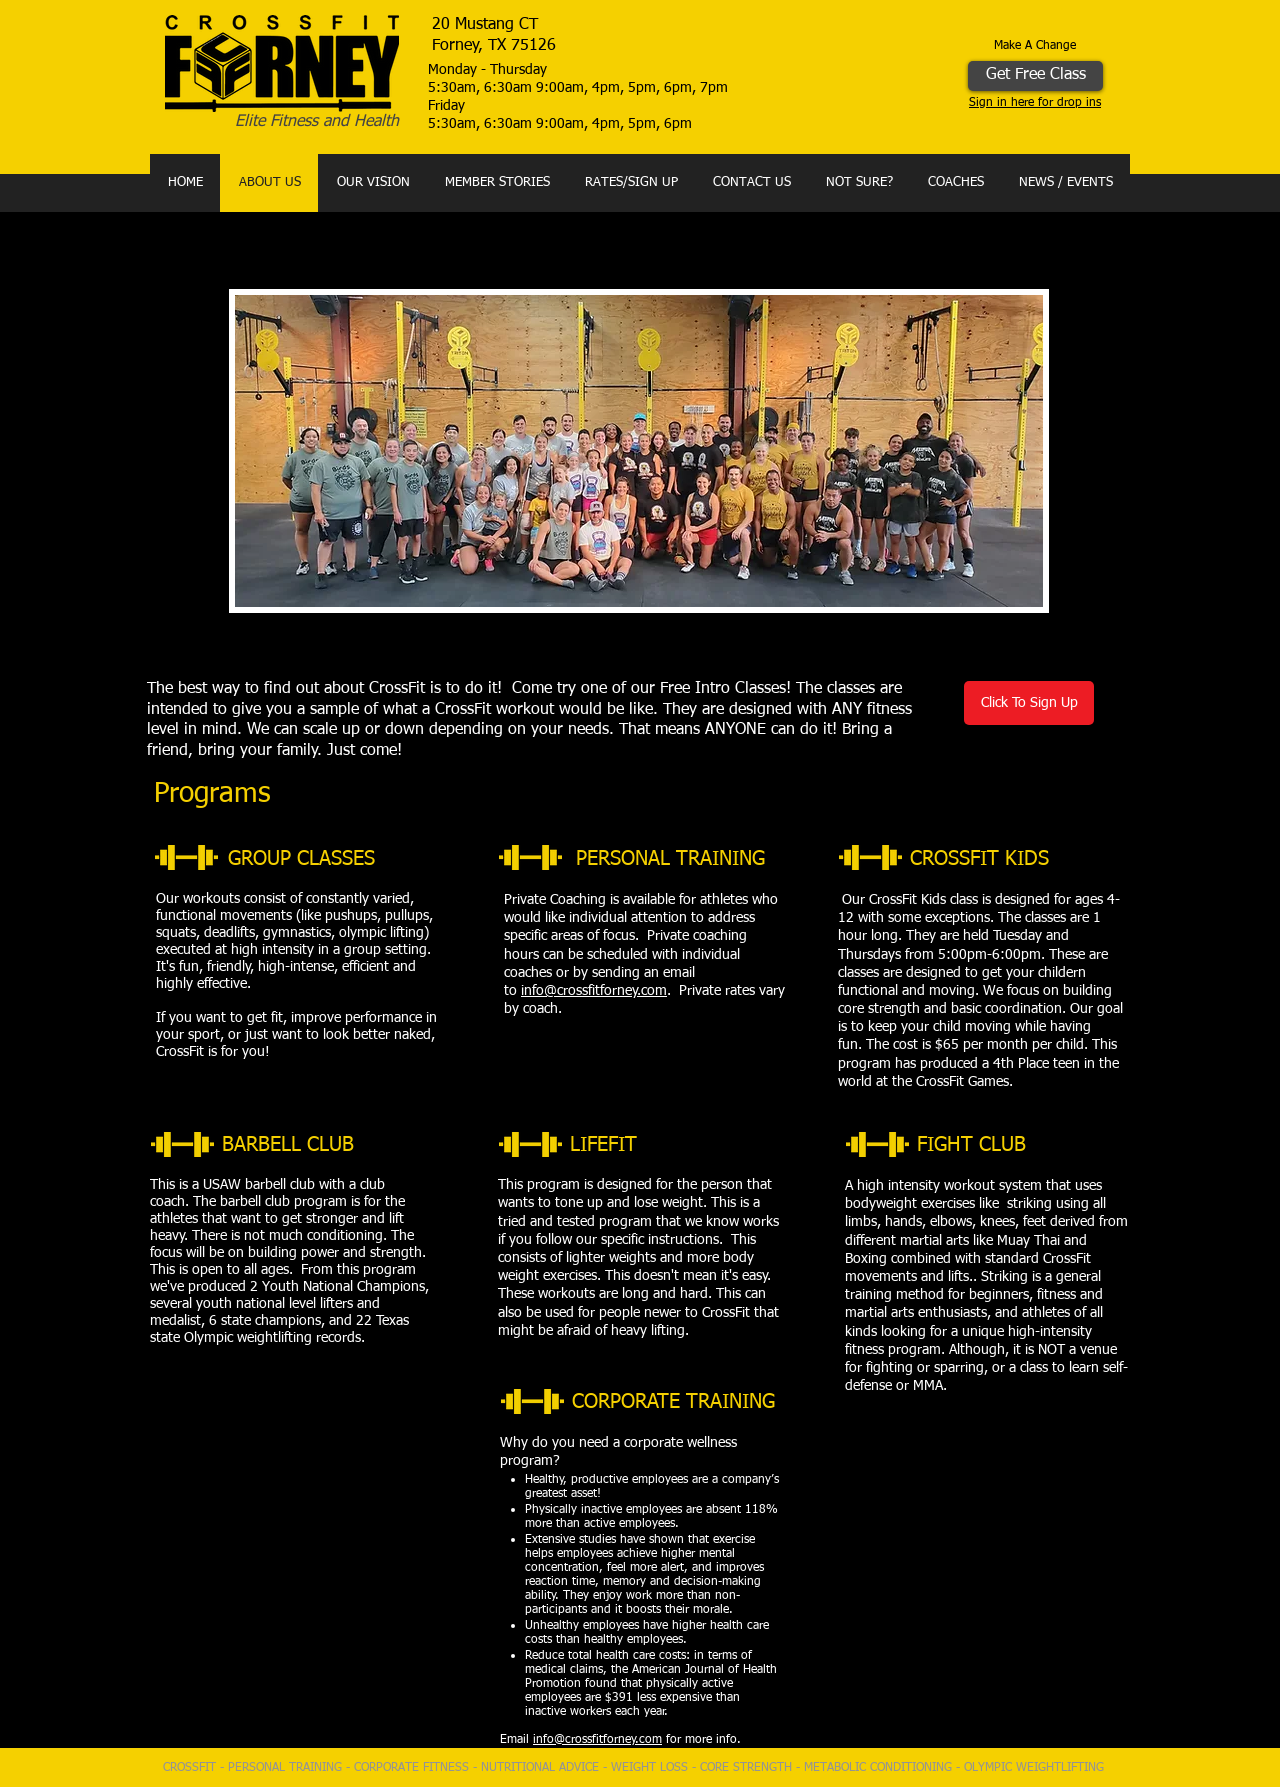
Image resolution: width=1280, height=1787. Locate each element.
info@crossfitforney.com (594, 991)
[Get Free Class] (1035, 76)
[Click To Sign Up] (1029, 703)
